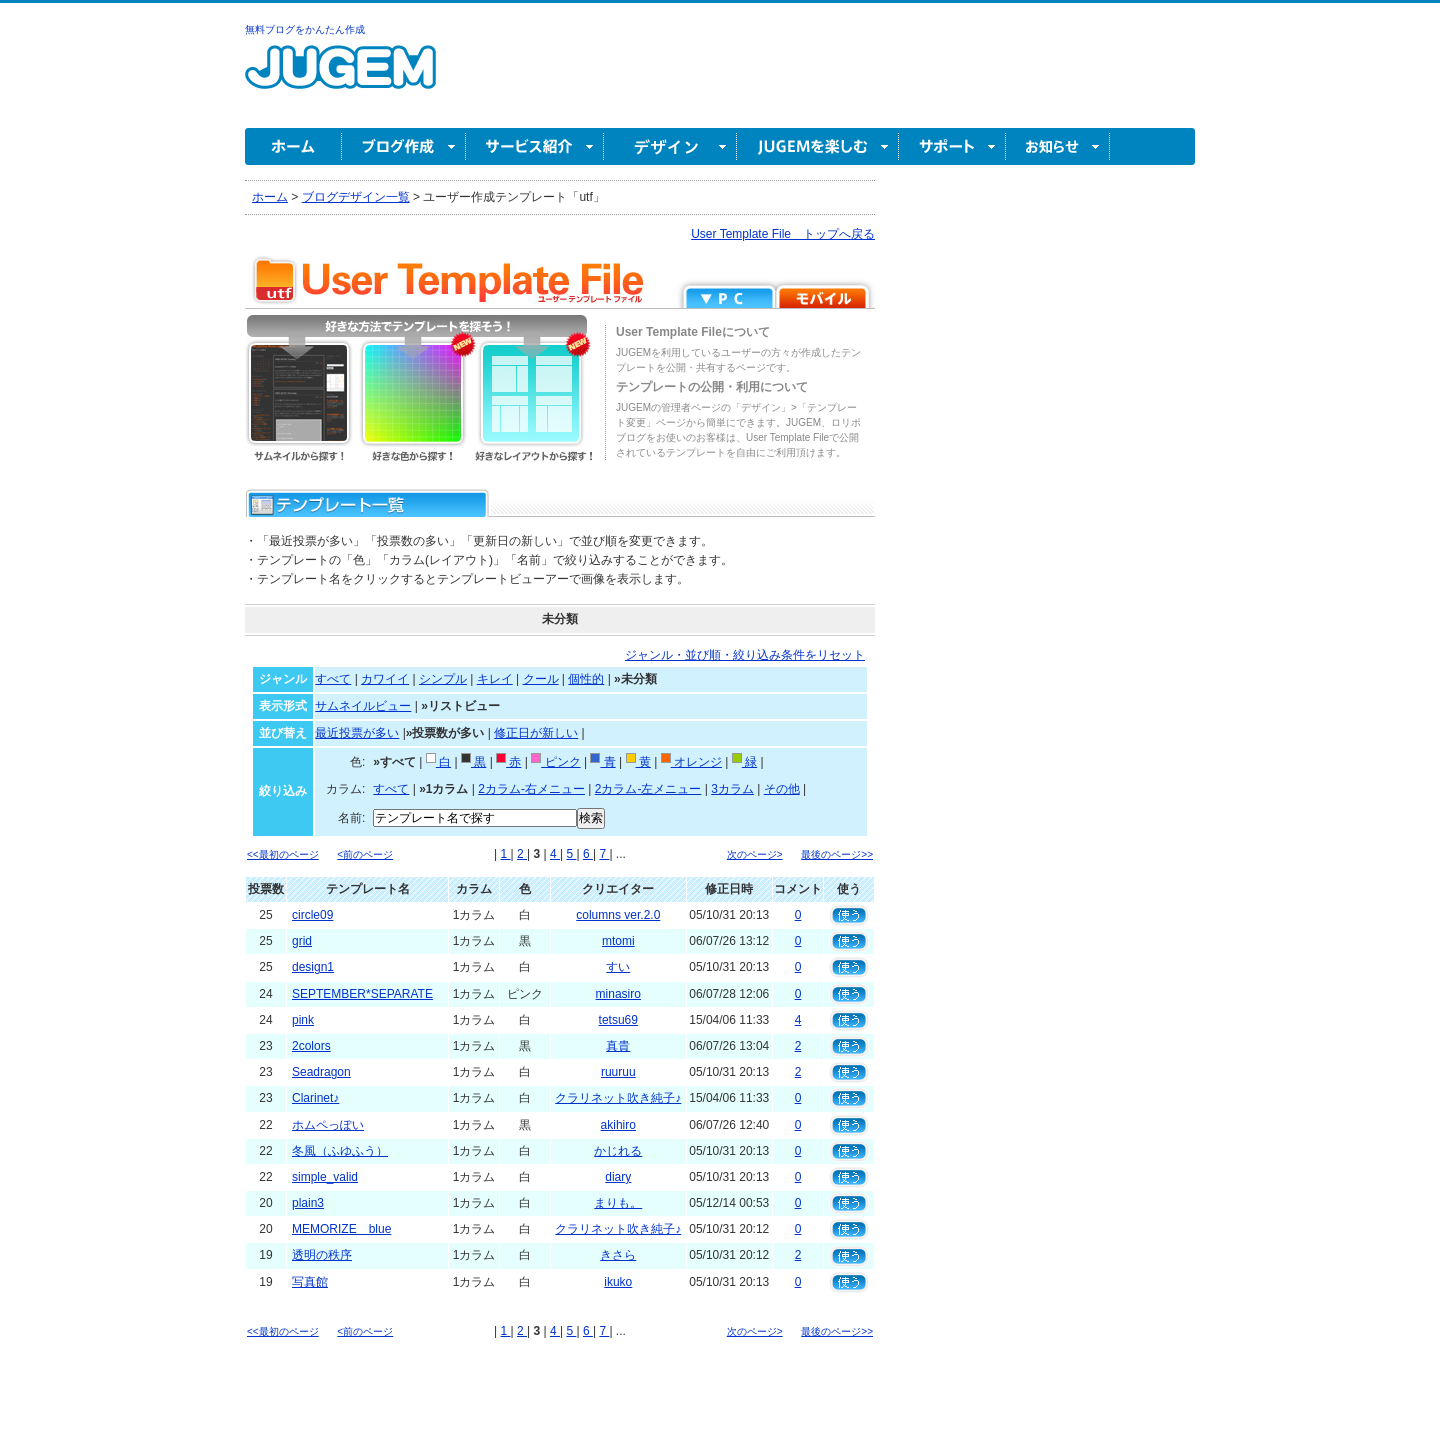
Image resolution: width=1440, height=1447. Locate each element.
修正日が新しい (536, 733)
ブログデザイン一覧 (356, 197)
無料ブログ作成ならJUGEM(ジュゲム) (340, 78)
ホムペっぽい (328, 1125)
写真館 (310, 1282)
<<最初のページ (283, 854)
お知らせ (1058, 146)
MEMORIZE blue (341, 1229)
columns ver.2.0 (618, 915)
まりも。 (618, 1203)
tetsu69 (618, 1020)
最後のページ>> (837, 854)
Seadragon (321, 1072)
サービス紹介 (535, 146)
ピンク (555, 762)
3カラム (732, 789)
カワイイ (385, 679)
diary (618, 1177)
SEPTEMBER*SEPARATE (362, 994)
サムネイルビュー (363, 706)
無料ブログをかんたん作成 (305, 29)
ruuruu (618, 1072)
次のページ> (755, 854)
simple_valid (325, 1177)
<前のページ (365, 854)
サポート (952, 146)
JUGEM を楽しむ (818, 146)
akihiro (618, 1125)
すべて (333, 679)
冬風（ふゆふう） (340, 1151)
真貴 (618, 1046)
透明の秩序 (322, 1255)
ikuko (618, 1282)
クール (541, 679)
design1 (313, 967)
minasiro (618, 994)
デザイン (670, 146)
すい (618, 967)
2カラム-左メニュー (648, 789)
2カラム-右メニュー (531, 789)
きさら (618, 1255)
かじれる (618, 1151)
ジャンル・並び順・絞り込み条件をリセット (745, 655)
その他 (782, 789)
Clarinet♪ (315, 1098)
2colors (311, 1046)
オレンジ (691, 762)
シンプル (443, 679)
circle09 (312, 915)
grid (302, 941)
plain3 (308, 1203)
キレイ (495, 679)
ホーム (293, 146)
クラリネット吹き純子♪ (618, 1098)
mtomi (618, 941)
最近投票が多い (357, 733)
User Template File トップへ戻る (783, 234)
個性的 (586, 679)
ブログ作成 (404, 146)
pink (303, 1020)
